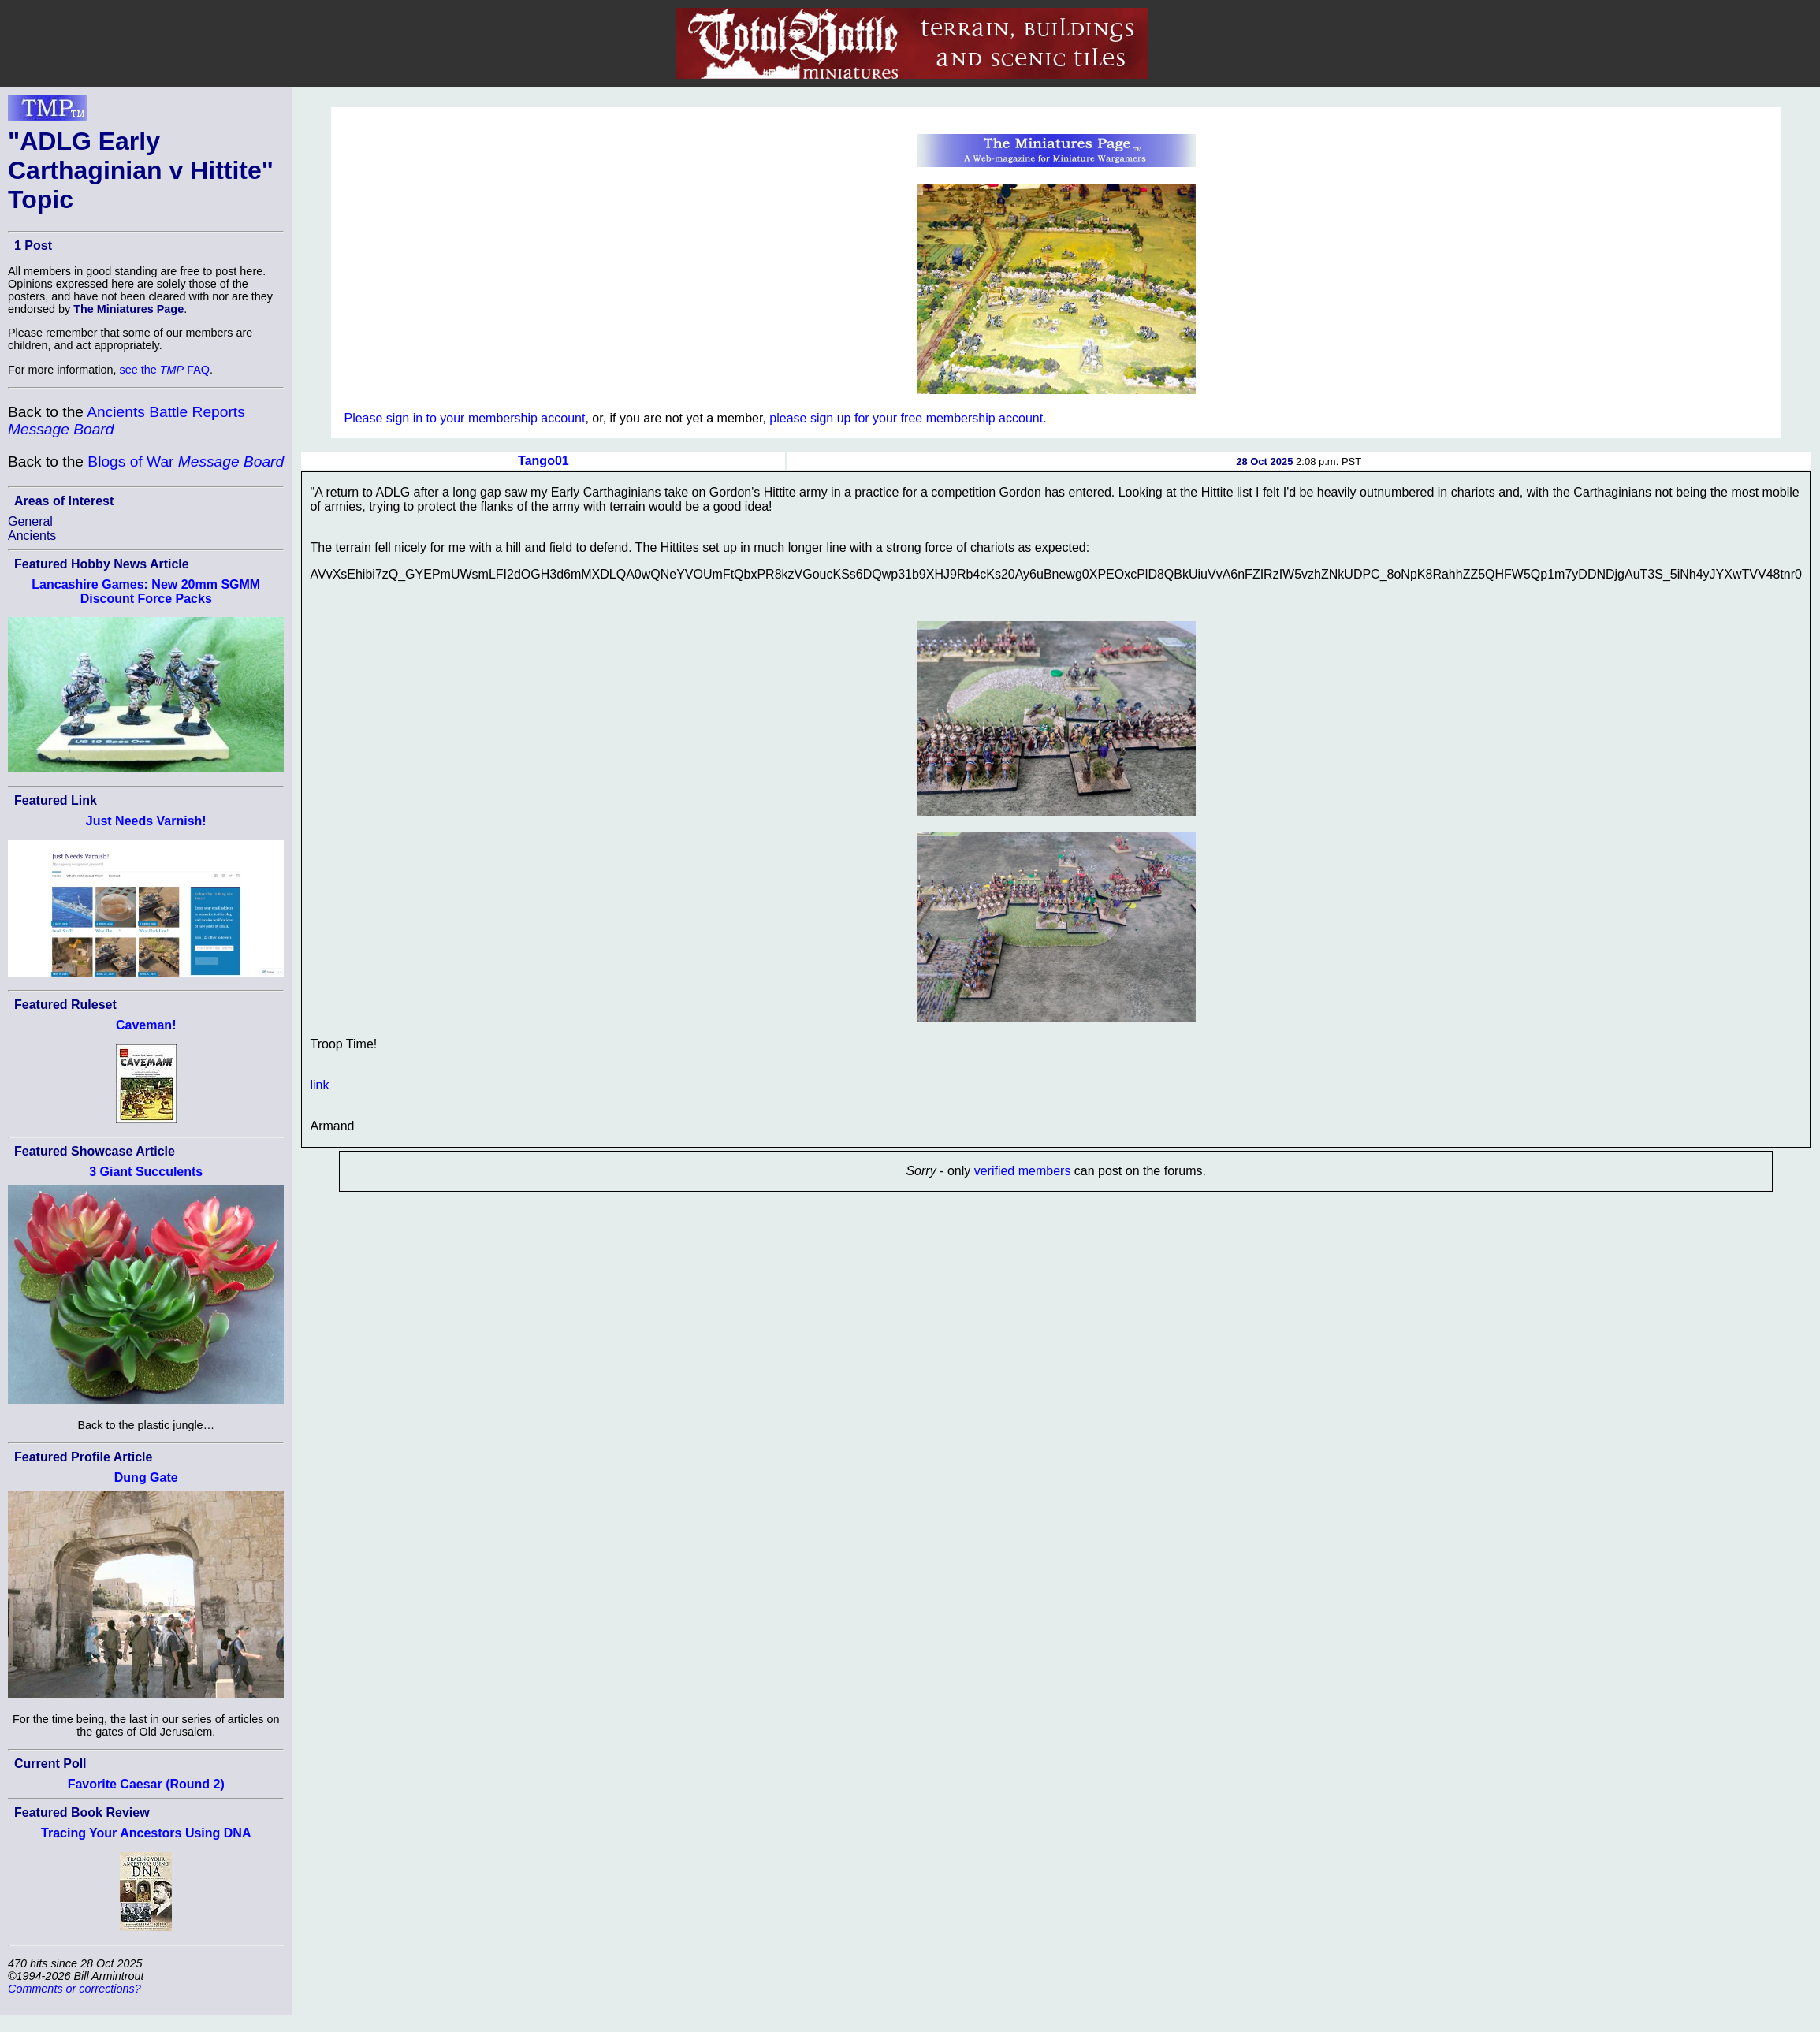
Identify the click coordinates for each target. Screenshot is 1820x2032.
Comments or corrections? (74, 1988)
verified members (1022, 1171)
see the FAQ (165, 369)
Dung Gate (146, 1477)
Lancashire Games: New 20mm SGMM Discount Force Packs (146, 591)
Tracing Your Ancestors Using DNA (146, 1833)
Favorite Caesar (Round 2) (146, 1784)
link (319, 1085)
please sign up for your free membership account (906, 418)
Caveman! (146, 1025)
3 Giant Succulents (146, 1171)
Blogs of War (185, 461)
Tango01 (543, 460)
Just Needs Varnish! (146, 821)
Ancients (32, 535)
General (30, 521)
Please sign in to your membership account (464, 418)
